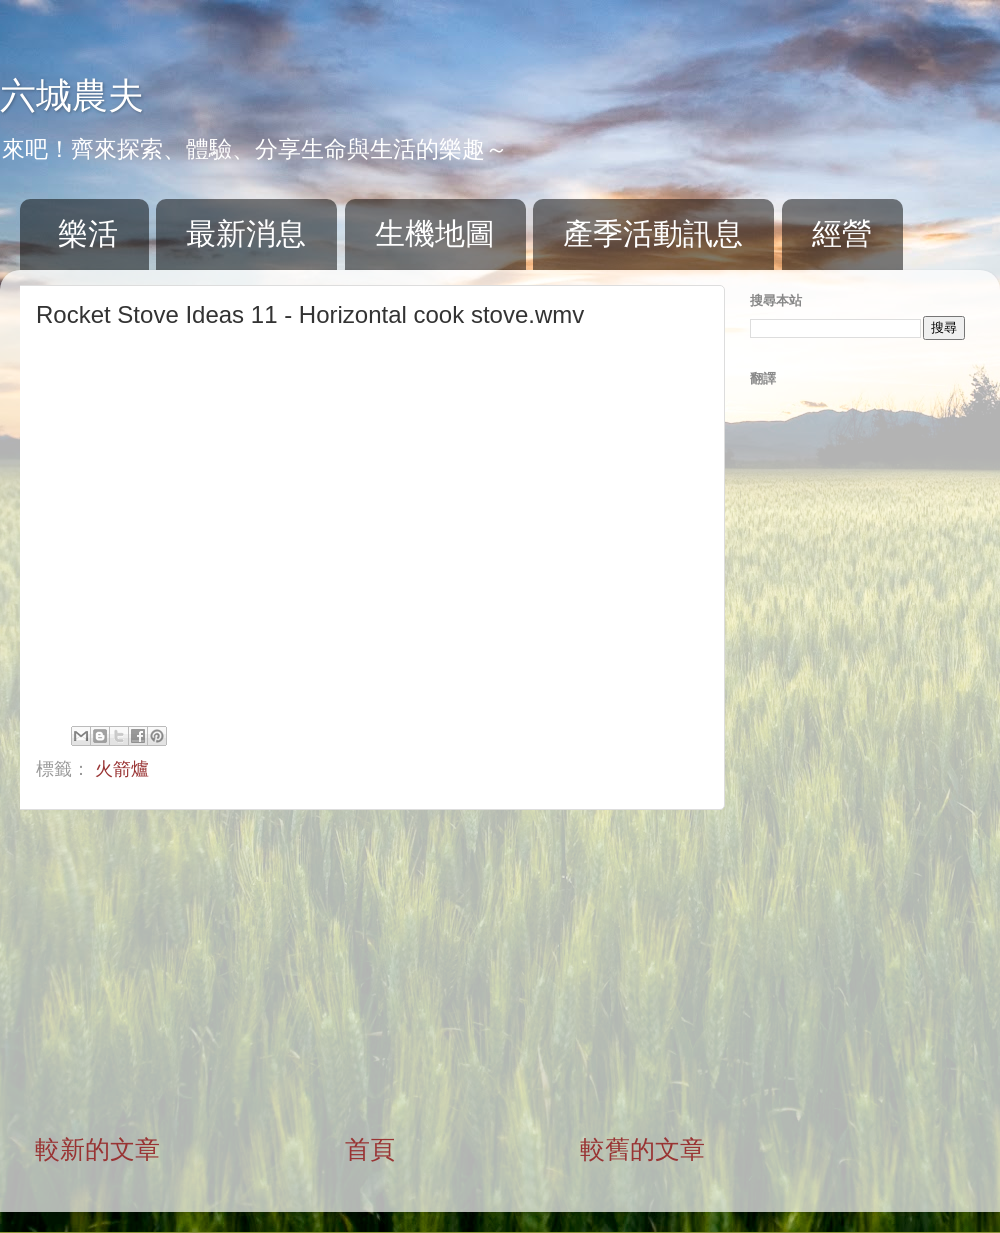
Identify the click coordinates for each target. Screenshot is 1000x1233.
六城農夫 (72, 95)
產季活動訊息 (653, 233)
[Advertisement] (370, 971)
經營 (842, 233)
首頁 (370, 1149)
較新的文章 (97, 1149)
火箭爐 (122, 769)
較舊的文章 (642, 1149)
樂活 (88, 233)
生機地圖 (435, 233)
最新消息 (246, 233)
